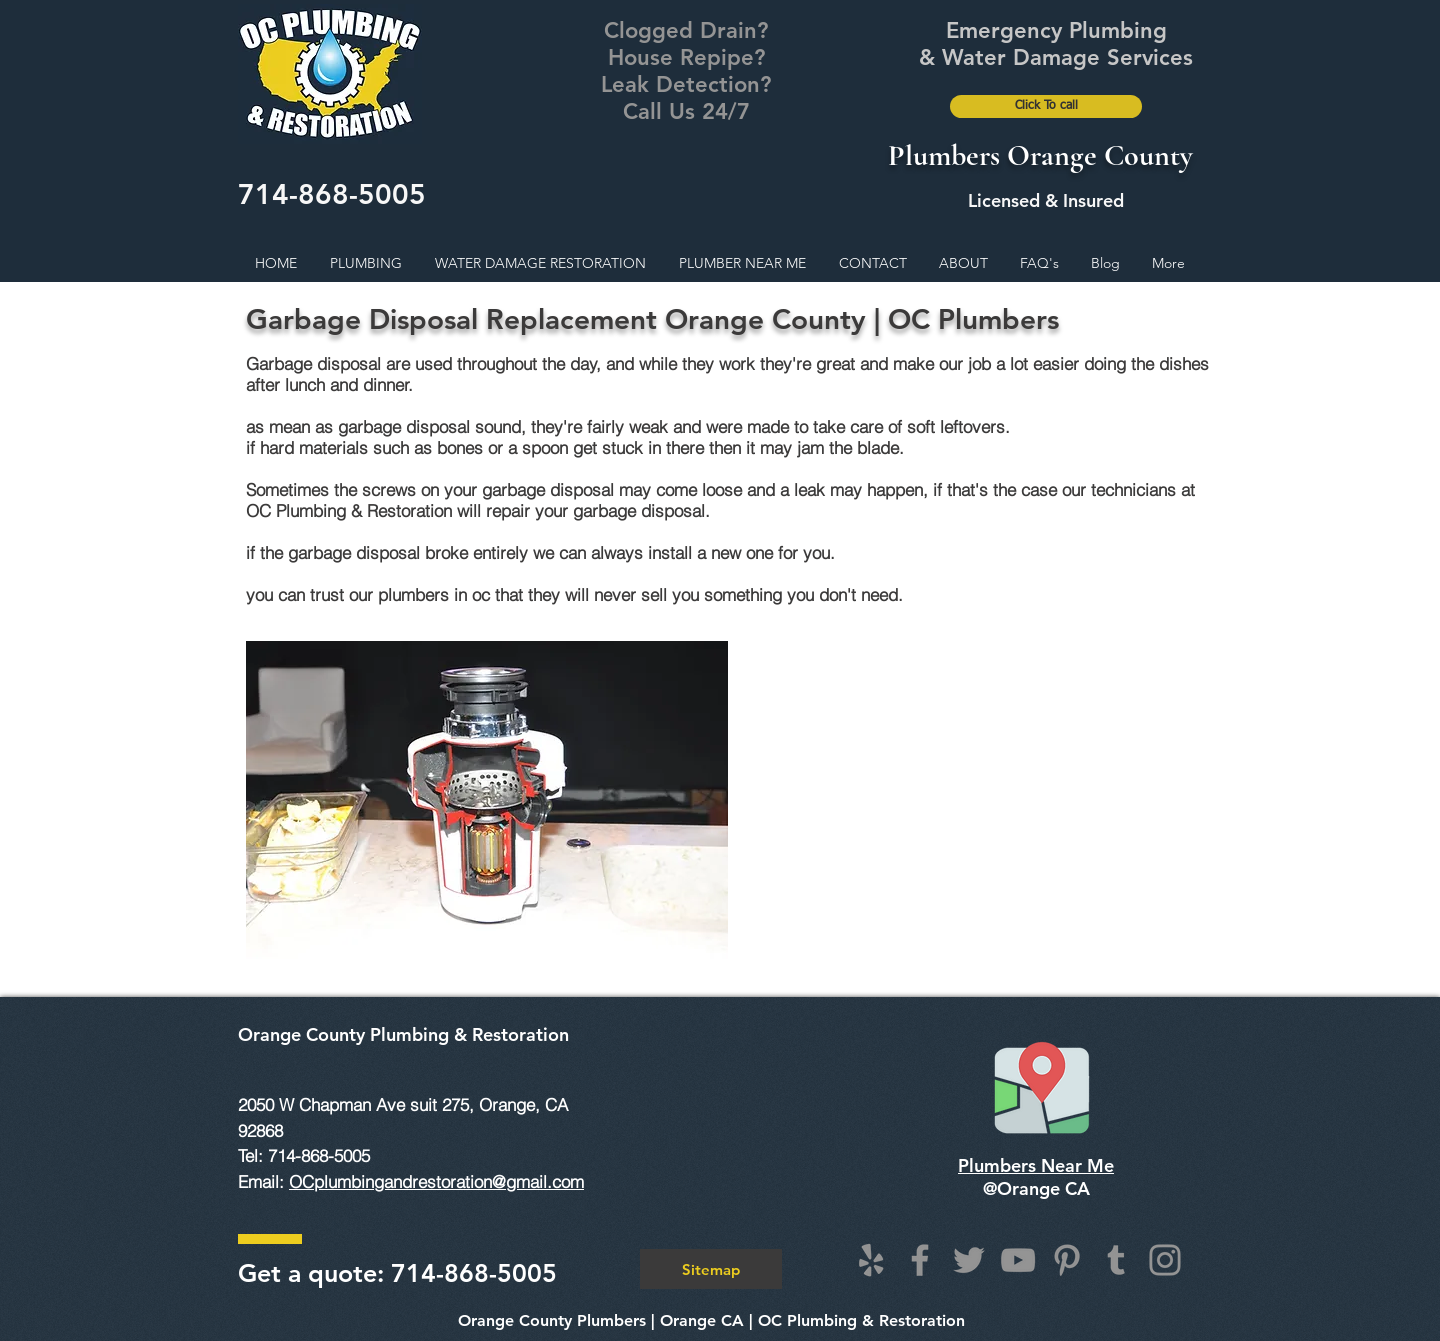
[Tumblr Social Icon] (1116, 1260)
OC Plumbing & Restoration (861, 1320)
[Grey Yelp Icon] (871, 1260)
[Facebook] (920, 1260)
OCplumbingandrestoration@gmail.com (436, 1181)
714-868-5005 (332, 194)
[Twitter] (969, 1260)
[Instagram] (1165, 1260)
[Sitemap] (711, 1269)
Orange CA (702, 1320)
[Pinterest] (1067, 1260)
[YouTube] (1018, 1260)
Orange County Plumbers (552, 1320)
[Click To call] (1046, 106)
